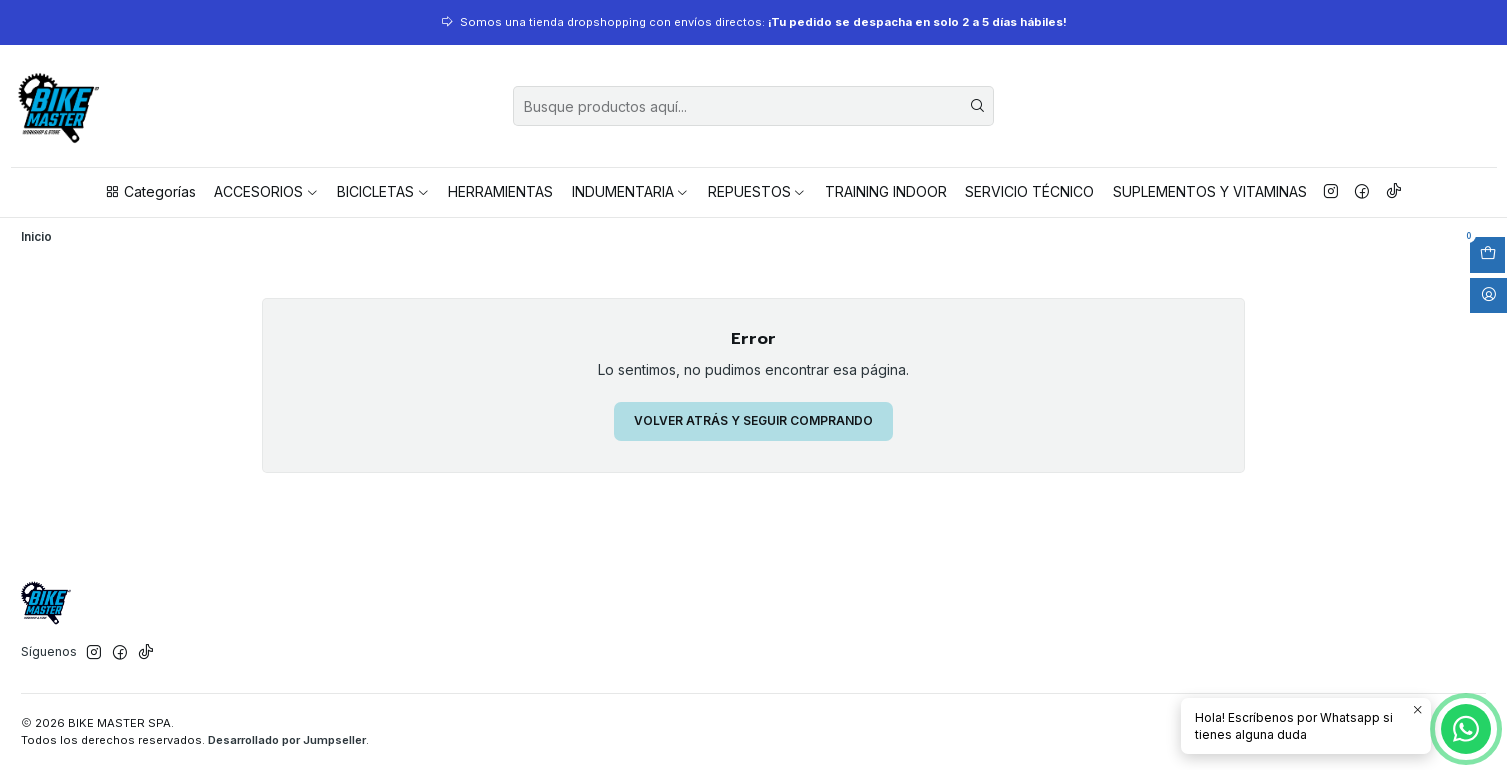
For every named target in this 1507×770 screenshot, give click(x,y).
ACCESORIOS (266, 191)
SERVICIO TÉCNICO (1029, 191)
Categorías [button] (150, 191)
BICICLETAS (383, 191)
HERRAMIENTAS (500, 191)
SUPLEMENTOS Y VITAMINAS (1210, 191)
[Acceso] (1488, 296)
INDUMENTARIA (631, 191)
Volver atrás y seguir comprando (753, 420)
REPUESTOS (757, 191)
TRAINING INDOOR (886, 191)
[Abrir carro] (1487, 255)
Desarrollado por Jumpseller (287, 740)
